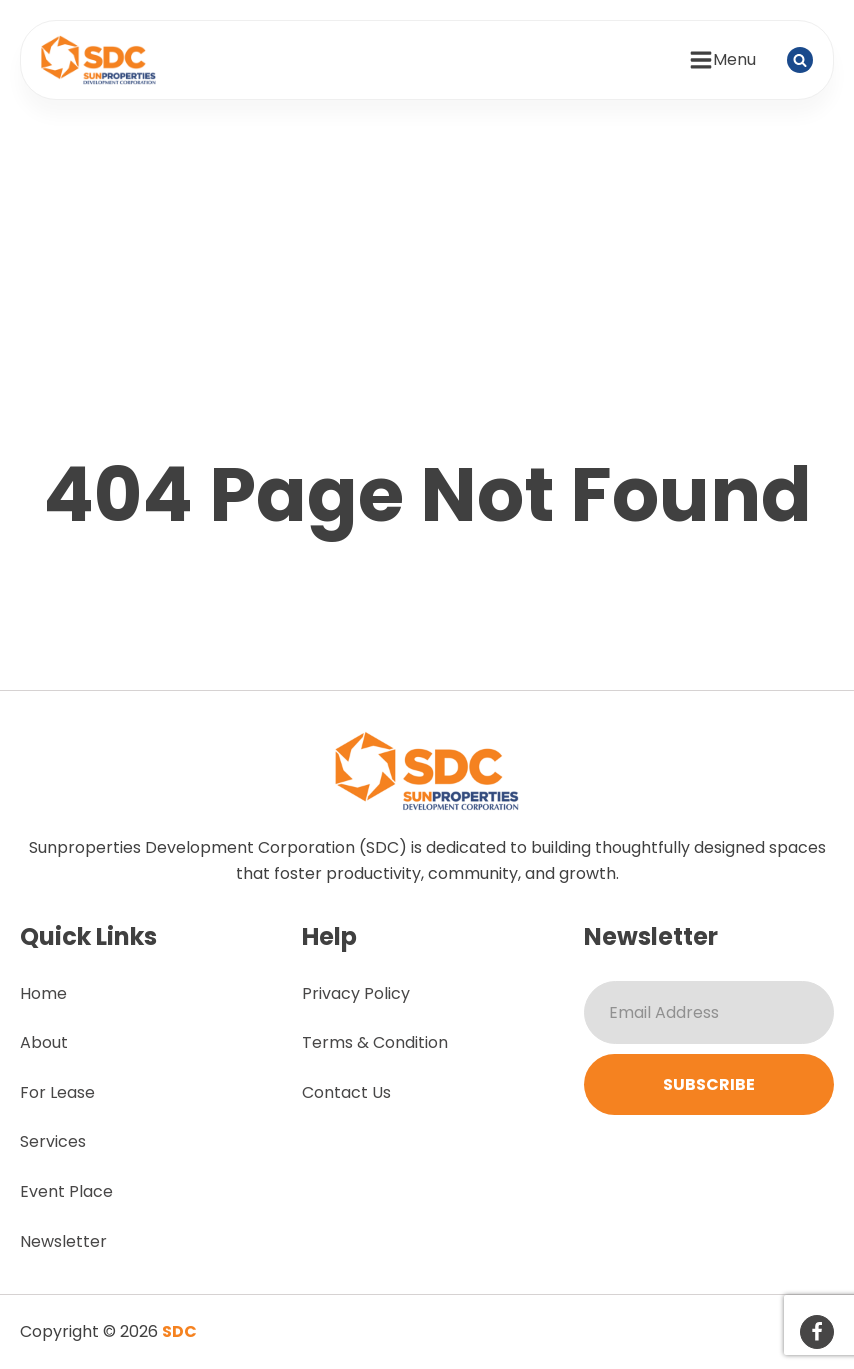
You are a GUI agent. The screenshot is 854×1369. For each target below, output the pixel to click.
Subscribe (709, 1084)
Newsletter (63, 1241)
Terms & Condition (375, 1042)
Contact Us (346, 1092)
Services (53, 1141)
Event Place (66, 1191)
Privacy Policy (356, 993)
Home (43, 993)
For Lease (57, 1092)
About (44, 1042)
